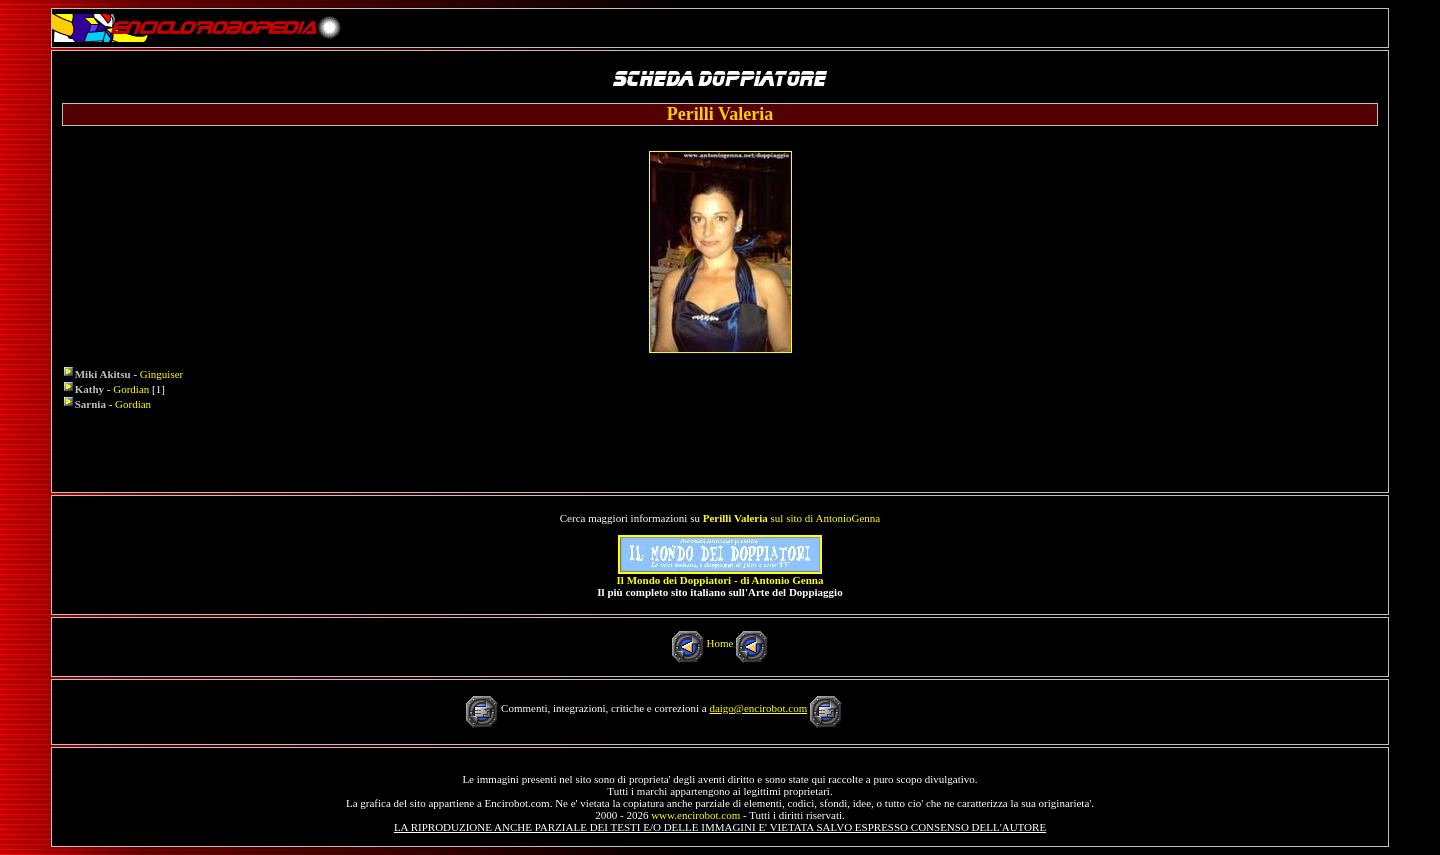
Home (720, 643)
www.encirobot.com (695, 815)
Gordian (131, 389)
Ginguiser (161, 374)
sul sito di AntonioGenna (792, 518)
